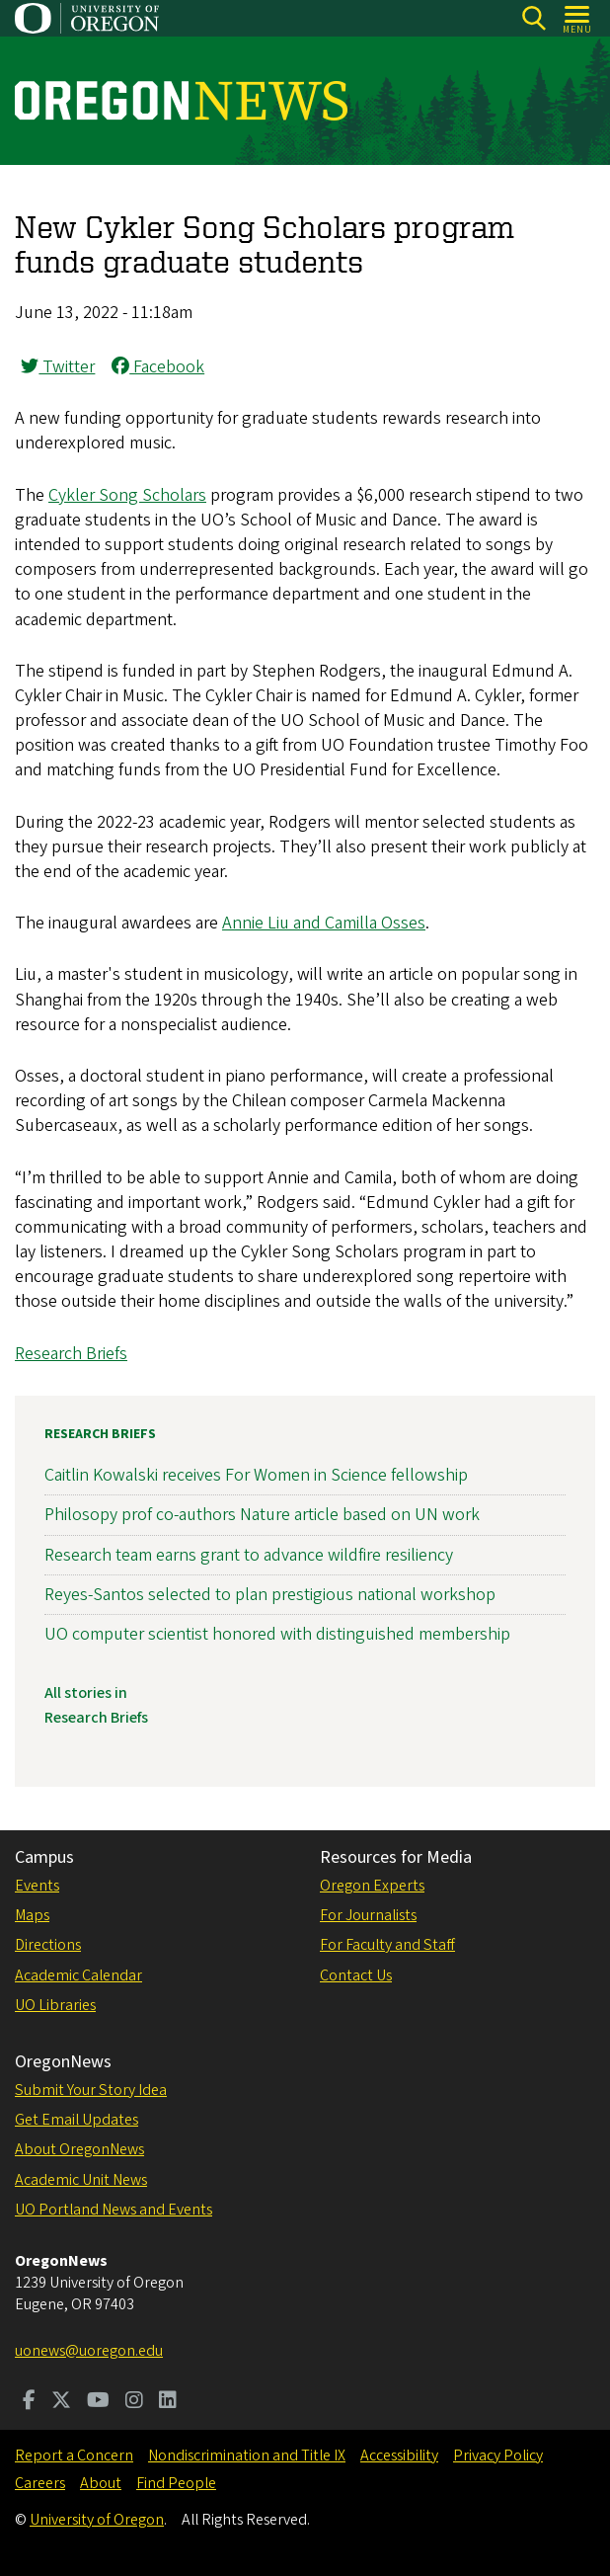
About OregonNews (79, 2149)
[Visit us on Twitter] (61, 2402)
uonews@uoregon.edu (89, 2351)
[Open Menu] (578, 18)
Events (37, 1885)
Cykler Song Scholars (127, 495)
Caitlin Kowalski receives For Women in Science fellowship (256, 1475)
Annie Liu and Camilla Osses (323, 923)
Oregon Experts (372, 1885)
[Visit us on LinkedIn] (168, 2402)
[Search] (533, 18)
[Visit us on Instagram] (134, 2402)
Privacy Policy (498, 2455)
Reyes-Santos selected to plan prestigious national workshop (270, 1594)
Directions (48, 1945)
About (100, 2483)
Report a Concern (74, 2455)
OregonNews (63, 2062)
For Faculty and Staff (387, 1945)
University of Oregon (97, 2520)
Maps (32, 1915)
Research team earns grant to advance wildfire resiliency (248, 1554)
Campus (44, 1857)
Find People (176, 2483)
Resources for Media (396, 1857)
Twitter (58, 367)
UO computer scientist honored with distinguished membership (277, 1634)
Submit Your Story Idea (91, 2090)
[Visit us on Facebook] (29, 2402)
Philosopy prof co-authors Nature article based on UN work (262, 1514)
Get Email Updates (76, 2120)
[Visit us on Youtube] (98, 2402)
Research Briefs (71, 1353)
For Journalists (368, 1915)
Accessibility (399, 2455)
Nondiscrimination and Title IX (246, 2455)
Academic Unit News (81, 2180)
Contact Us (356, 1975)
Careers (40, 2483)
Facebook (158, 367)
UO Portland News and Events (113, 2209)
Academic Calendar (78, 1975)
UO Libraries (55, 2005)
